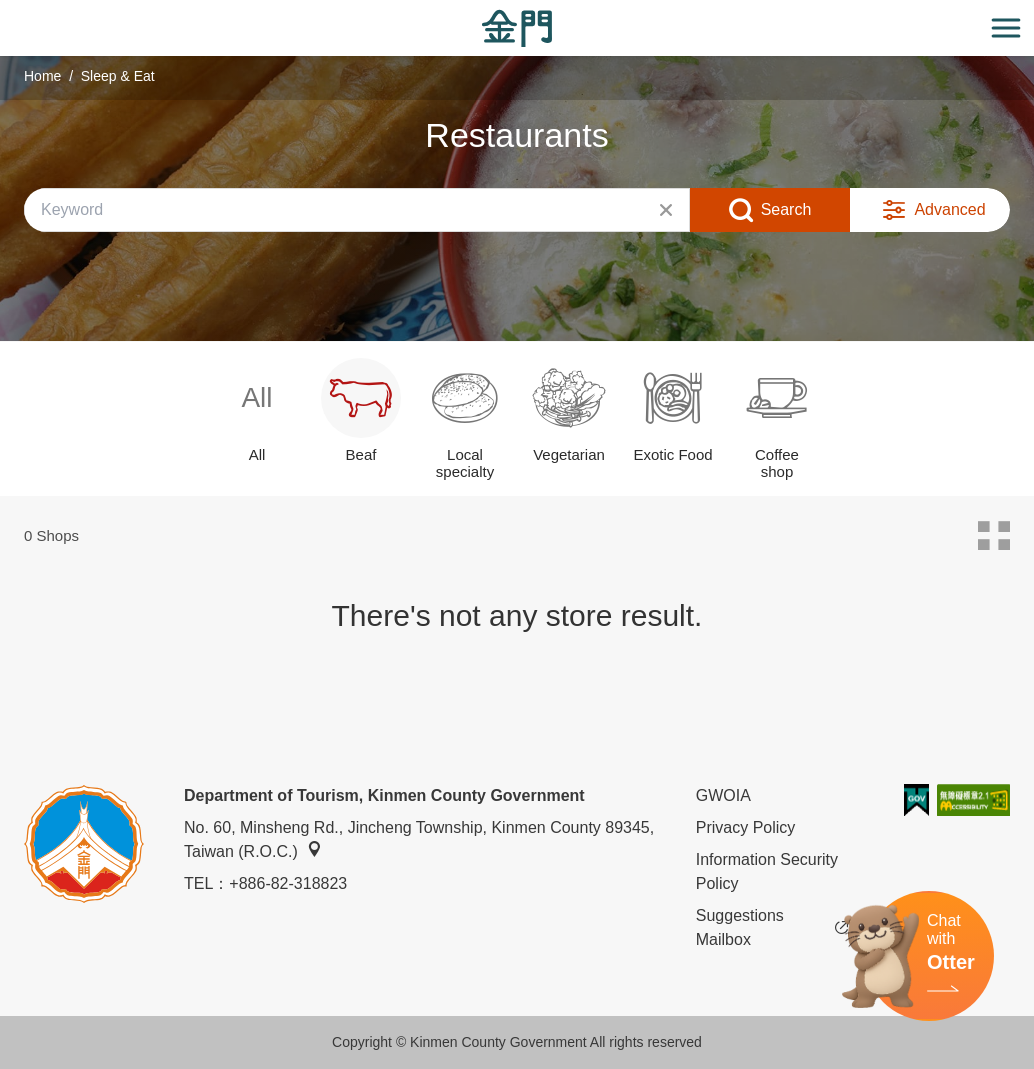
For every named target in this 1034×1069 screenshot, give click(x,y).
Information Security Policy (767, 871)
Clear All (666, 210)
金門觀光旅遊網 (517, 28)
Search (786, 209)
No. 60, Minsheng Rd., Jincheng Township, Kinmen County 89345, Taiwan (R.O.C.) (419, 839)
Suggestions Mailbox (772, 928)
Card (994, 536)
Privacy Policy (746, 827)
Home (42, 76)
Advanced (949, 209)
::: (6, 11)
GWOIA (723, 795)
